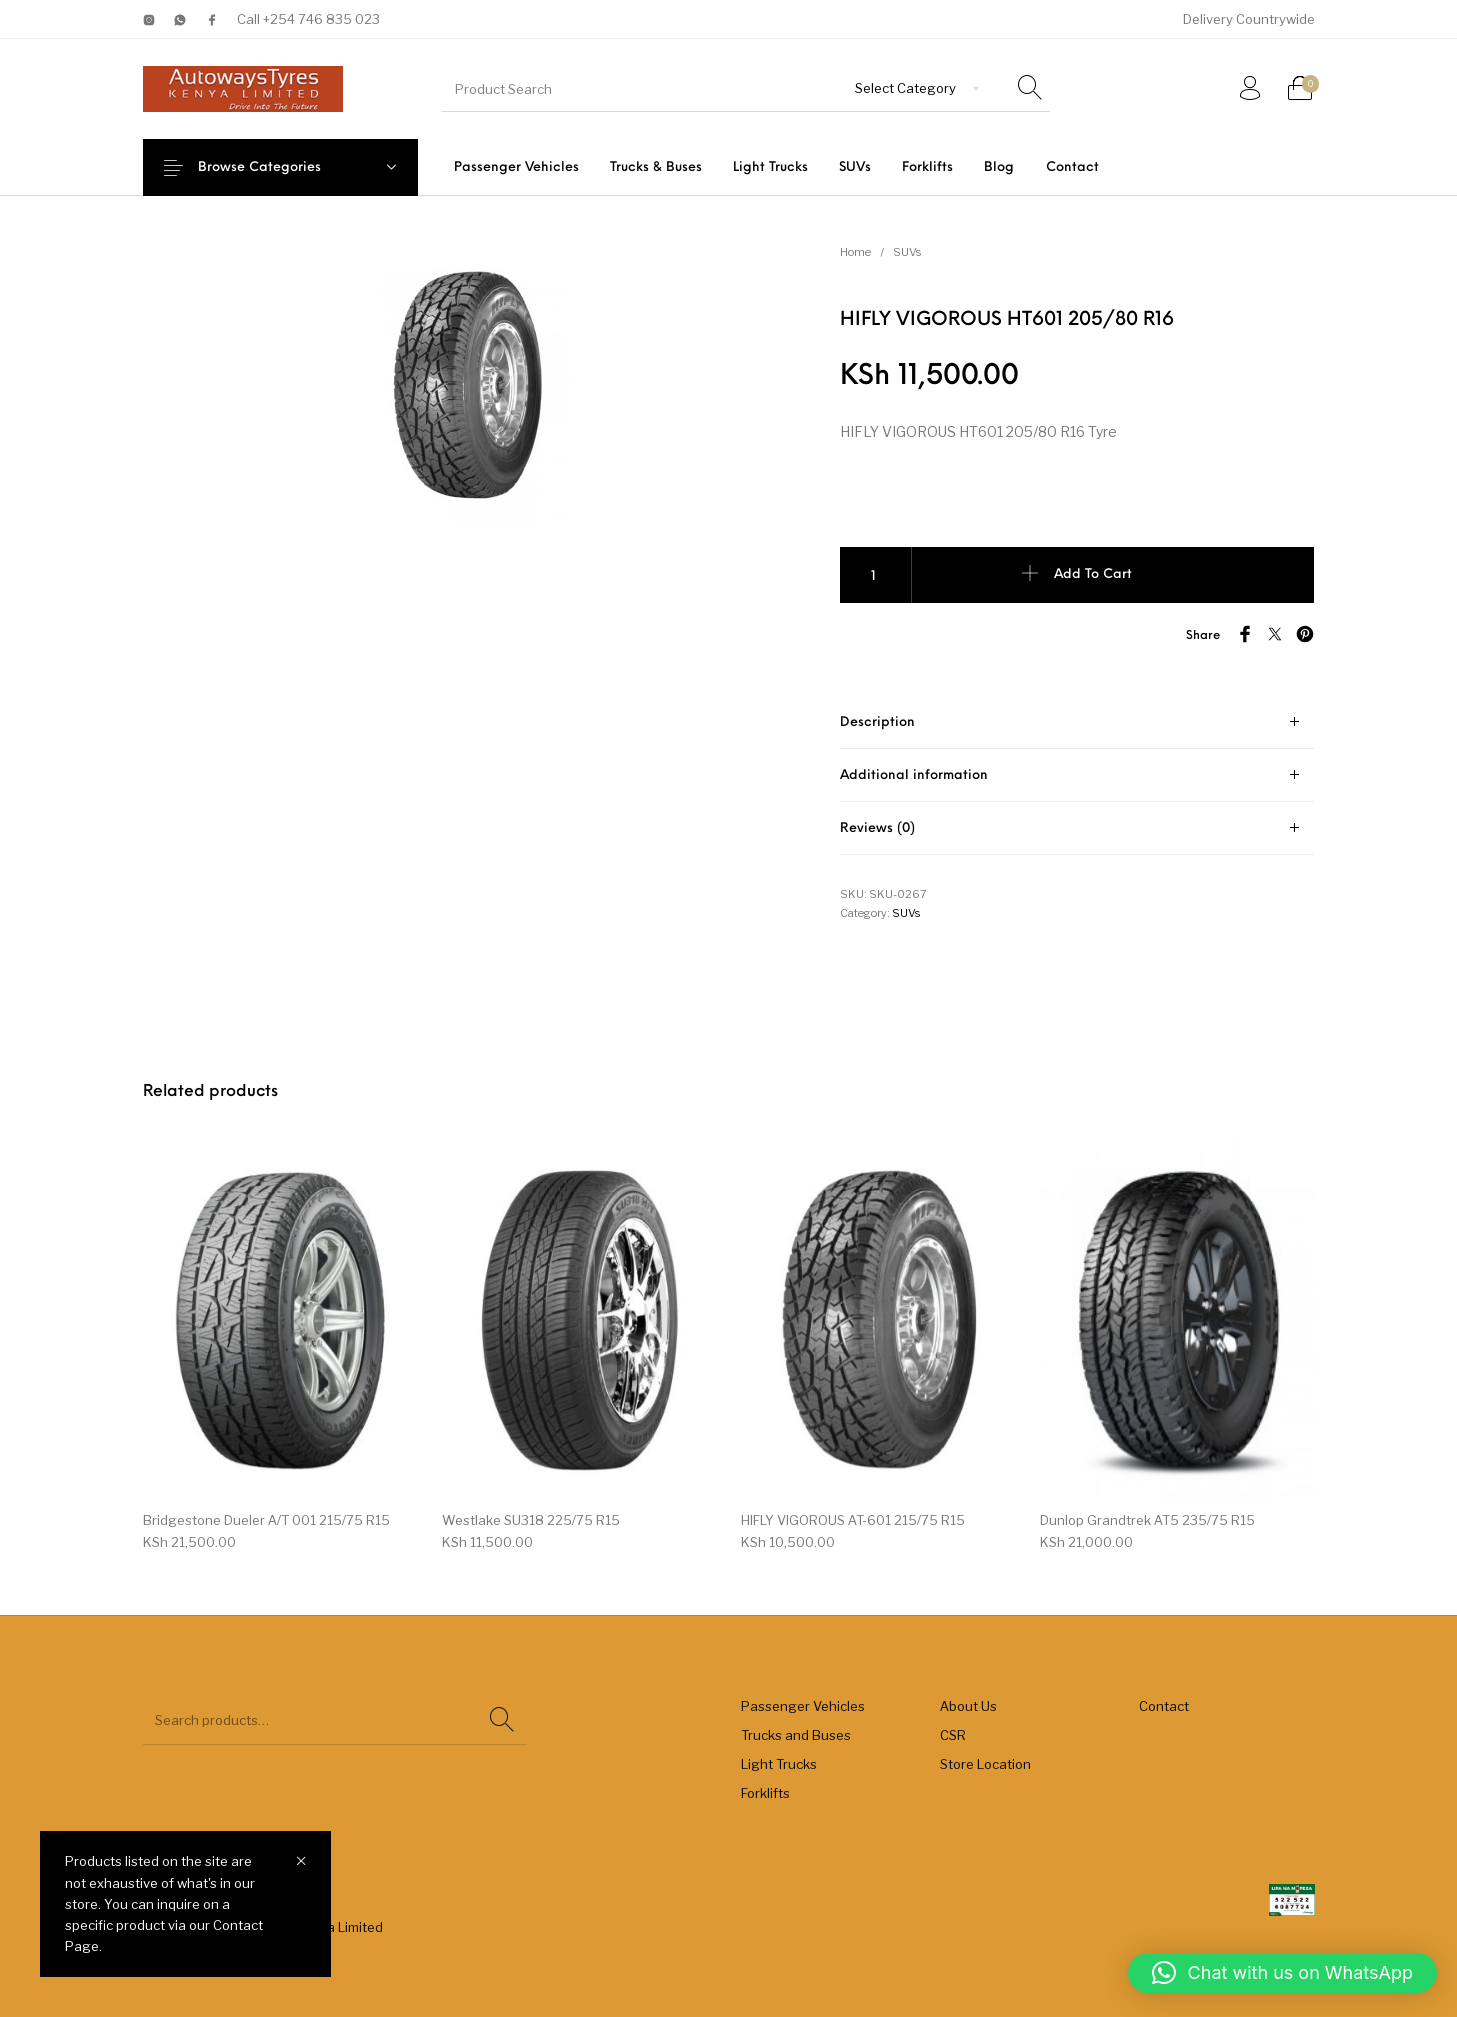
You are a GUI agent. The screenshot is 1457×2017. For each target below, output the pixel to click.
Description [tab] (877, 722)
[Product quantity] (876, 575)
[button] (1282, 1973)
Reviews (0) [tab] (877, 828)
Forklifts (765, 1793)
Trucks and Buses (796, 1735)
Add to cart (1093, 574)
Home (855, 252)
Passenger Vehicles (803, 1706)
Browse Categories (274, 167)
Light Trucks (779, 1764)
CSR (953, 1735)
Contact (1164, 1706)
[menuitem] (516, 167)
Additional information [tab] (914, 775)
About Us (968, 1706)
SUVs (907, 252)
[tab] (1077, 722)
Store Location (985, 1764)
